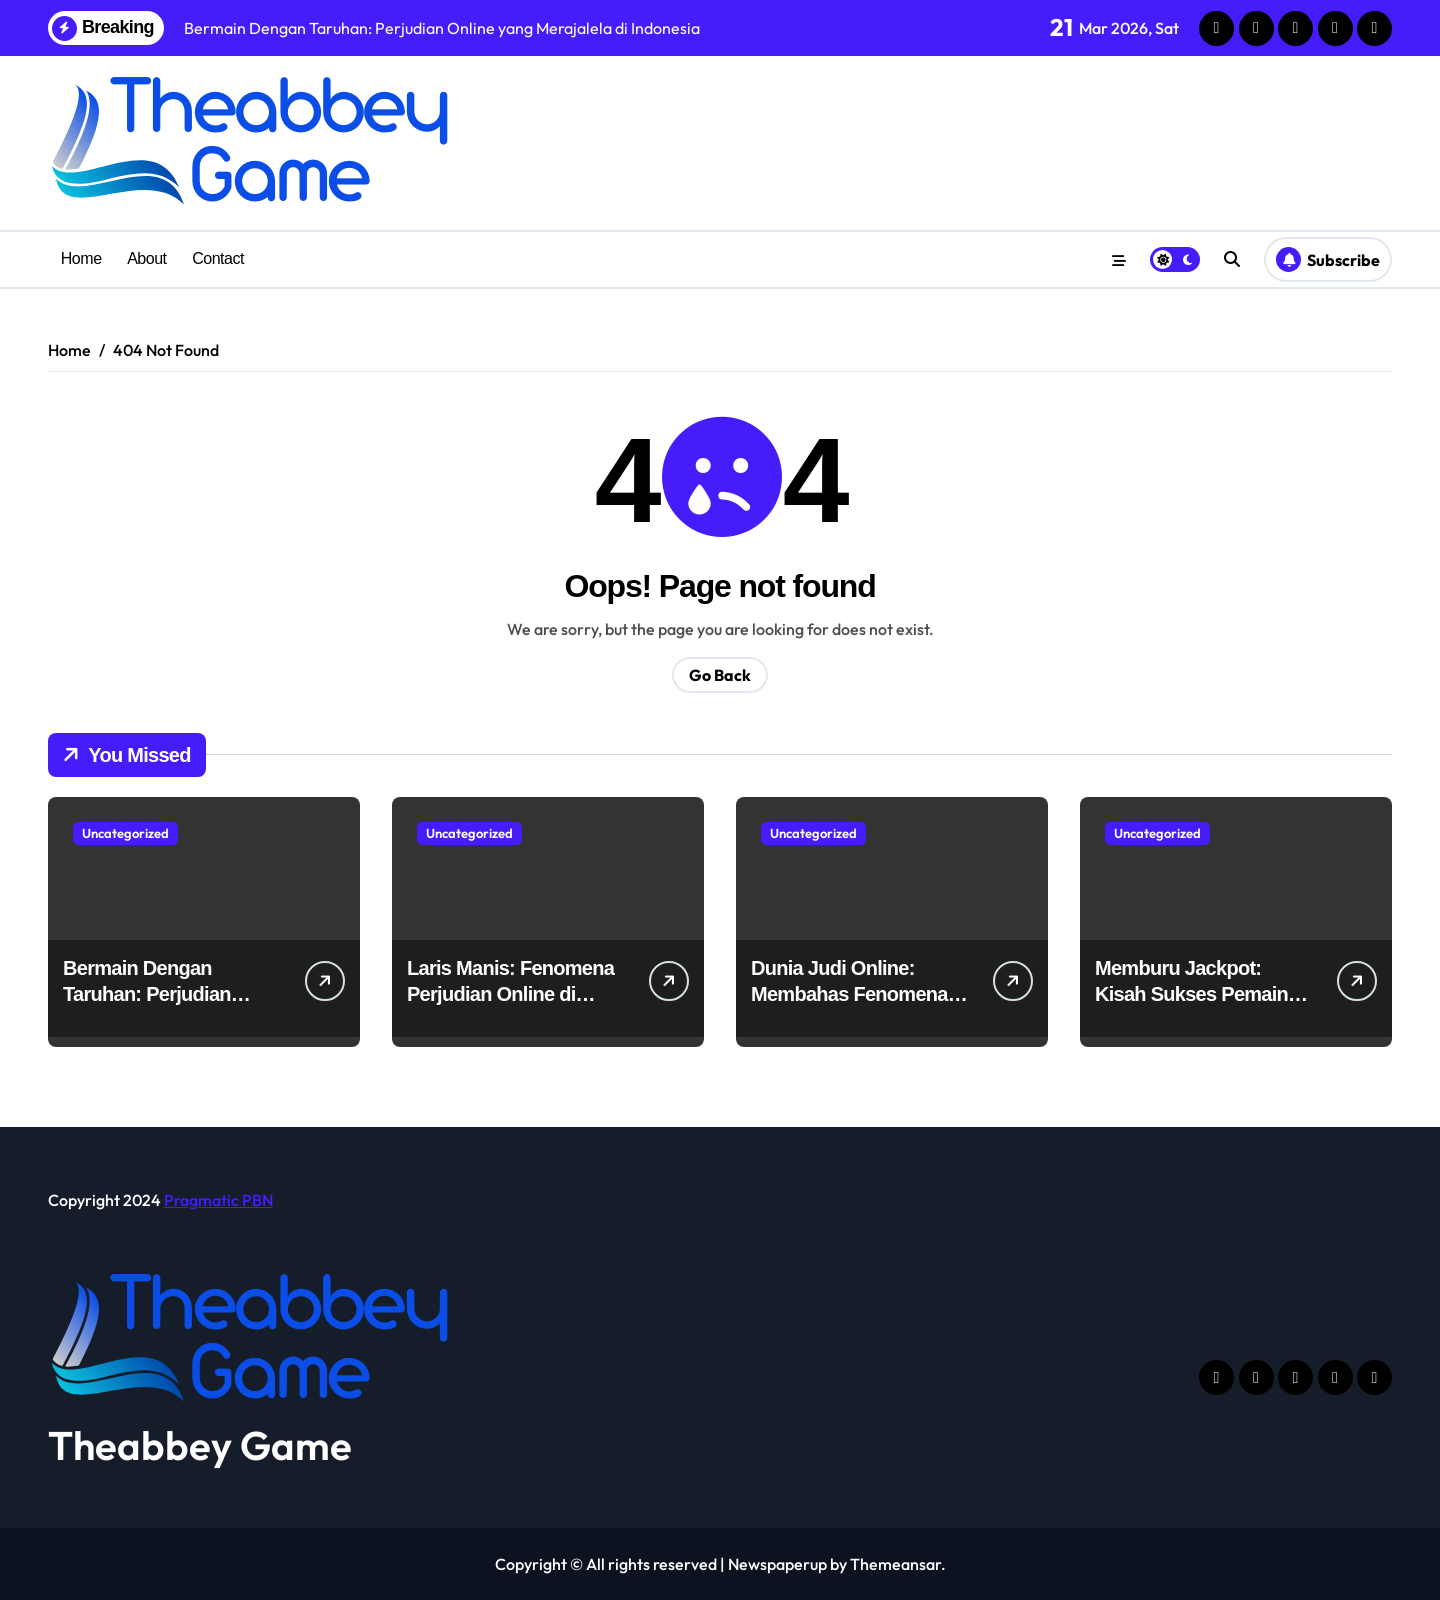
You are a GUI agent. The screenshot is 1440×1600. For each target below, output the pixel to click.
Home (81, 258)
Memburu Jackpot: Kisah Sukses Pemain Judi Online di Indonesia (1202, 994)
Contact (218, 258)
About (146, 258)
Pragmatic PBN (218, 1200)
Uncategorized (125, 833)
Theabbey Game (200, 1445)
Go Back (720, 675)
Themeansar (895, 1564)
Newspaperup (777, 1564)
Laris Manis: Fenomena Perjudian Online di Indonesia (510, 994)
